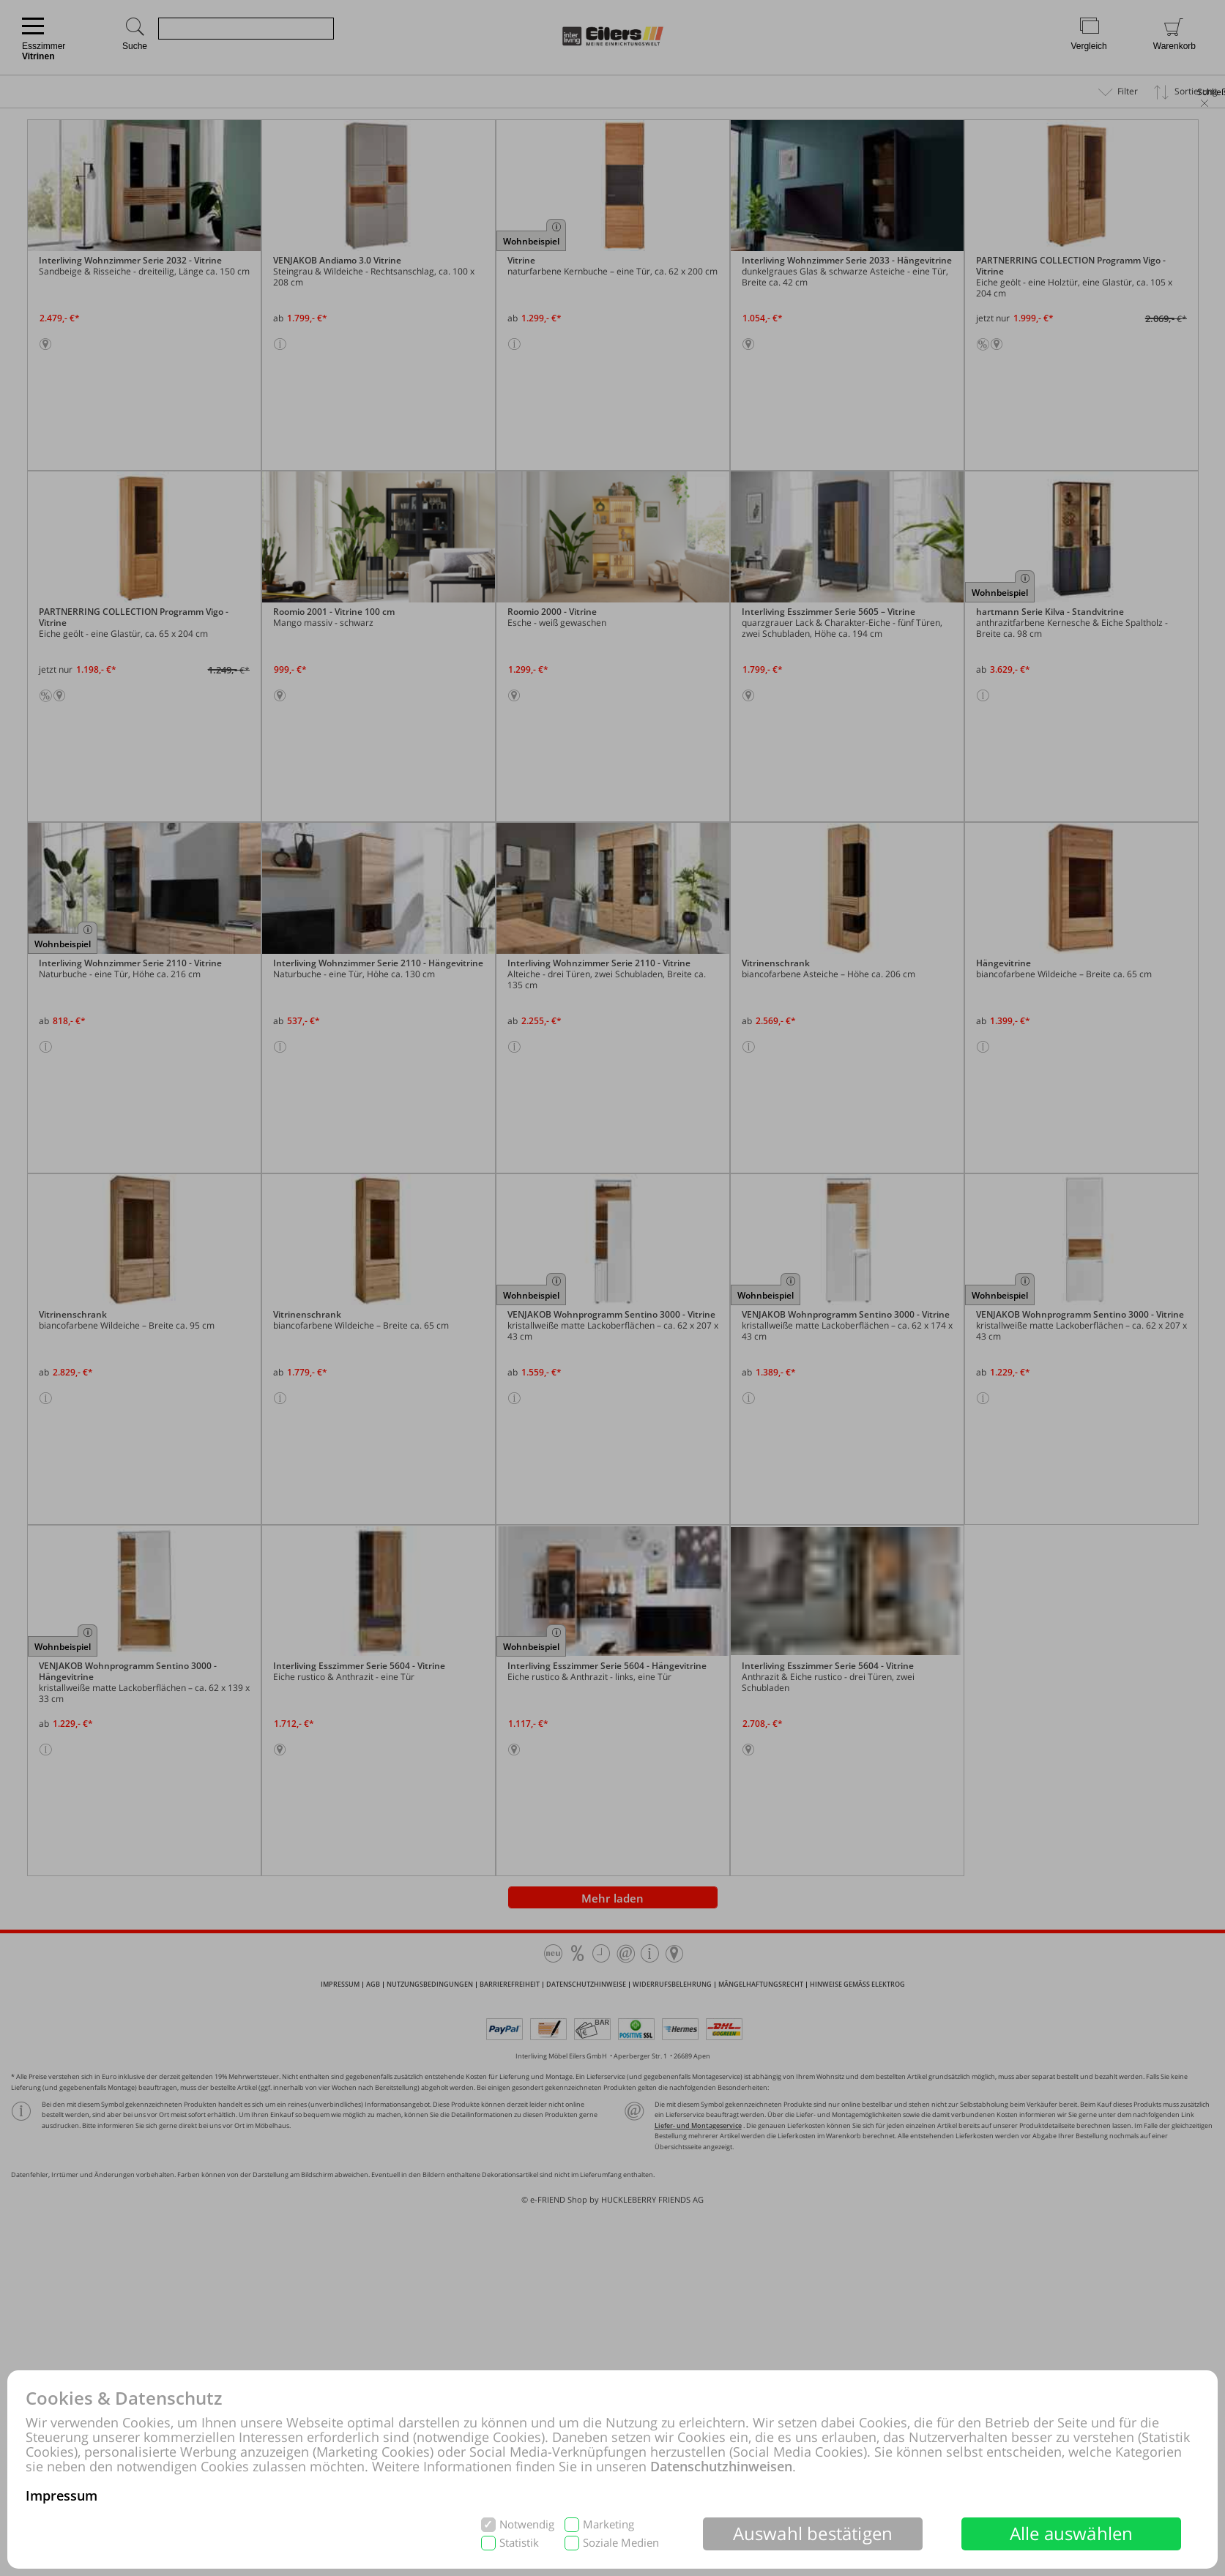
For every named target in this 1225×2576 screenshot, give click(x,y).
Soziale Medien (621, 2543)
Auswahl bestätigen (813, 2533)
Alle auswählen (1071, 2533)
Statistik (519, 2543)
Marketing (608, 2524)
